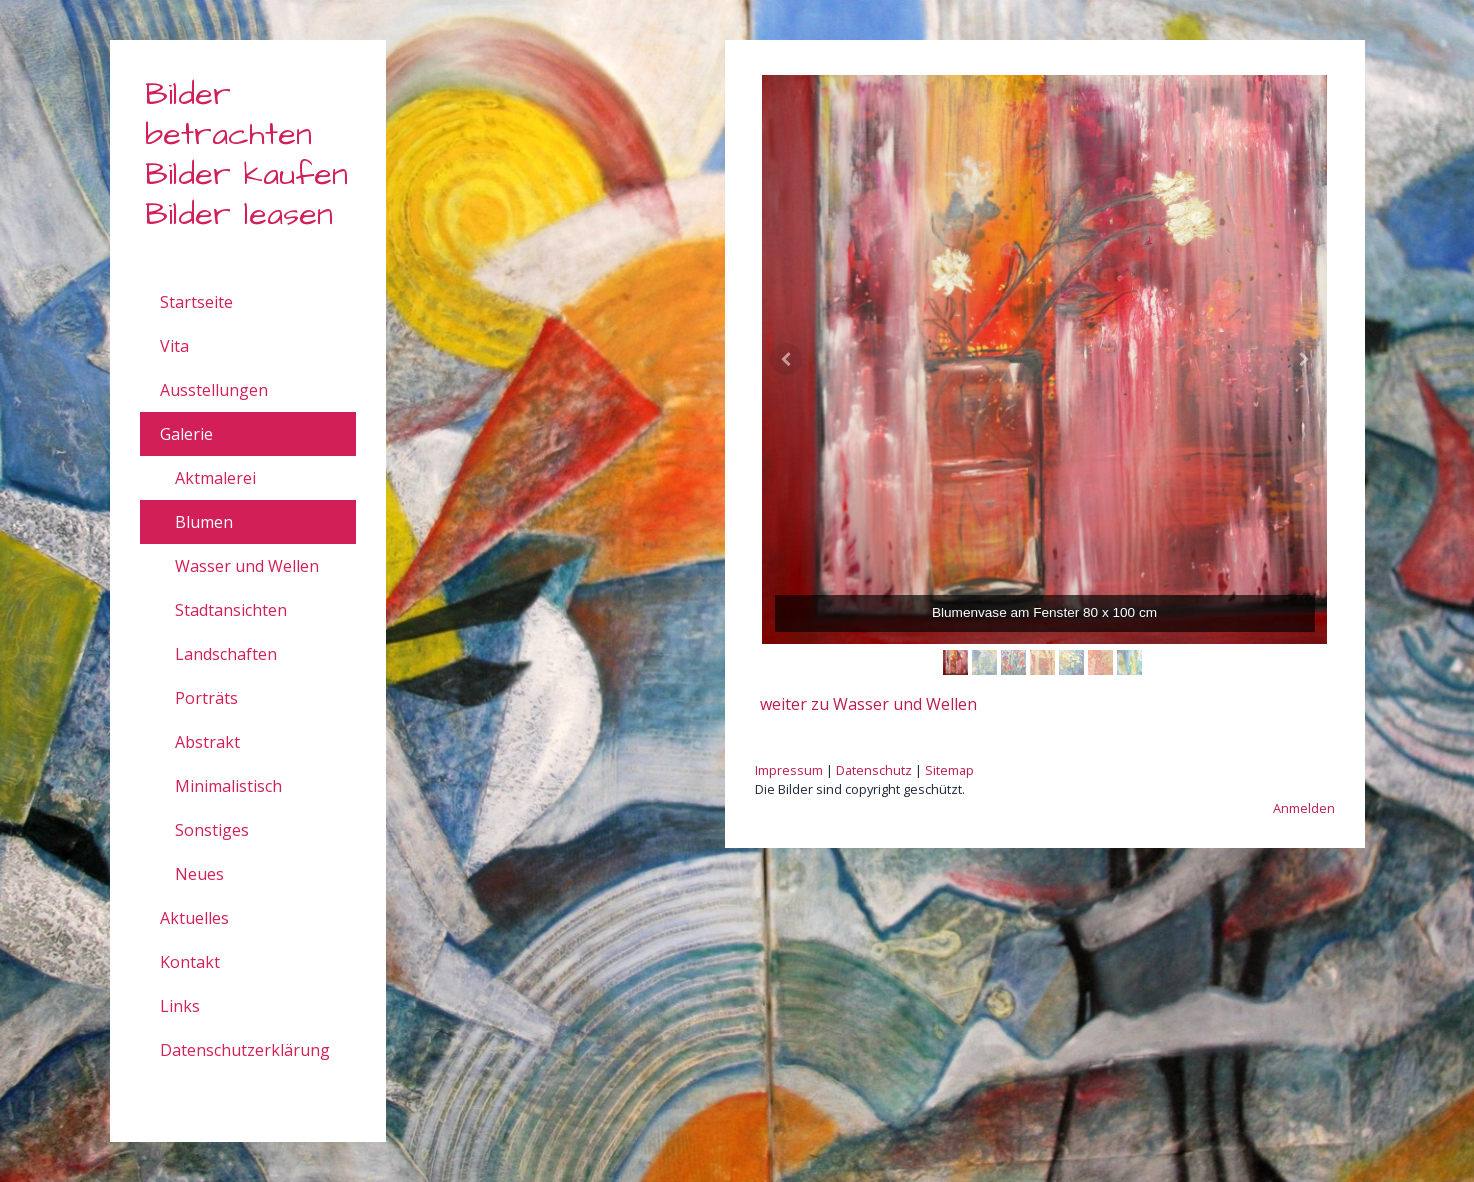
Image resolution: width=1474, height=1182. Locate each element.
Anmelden (1304, 808)
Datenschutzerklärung (245, 1050)
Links (180, 1006)
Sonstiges (212, 830)
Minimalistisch (228, 786)
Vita (174, 346)
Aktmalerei (215, 478)
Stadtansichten (231, 610)
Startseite (196, 302)
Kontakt (190, 962)
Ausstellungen (214, 390)
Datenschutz (874, 770)
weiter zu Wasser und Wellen (868, 704)
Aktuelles (194, 918)
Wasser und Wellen (247, 566)
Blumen (204, 522)
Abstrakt (207, 742)
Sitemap (949, 770)
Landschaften (226, 654)
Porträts (206, 698)
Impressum (789, 770)
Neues (199, 874)
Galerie (186, 434)
